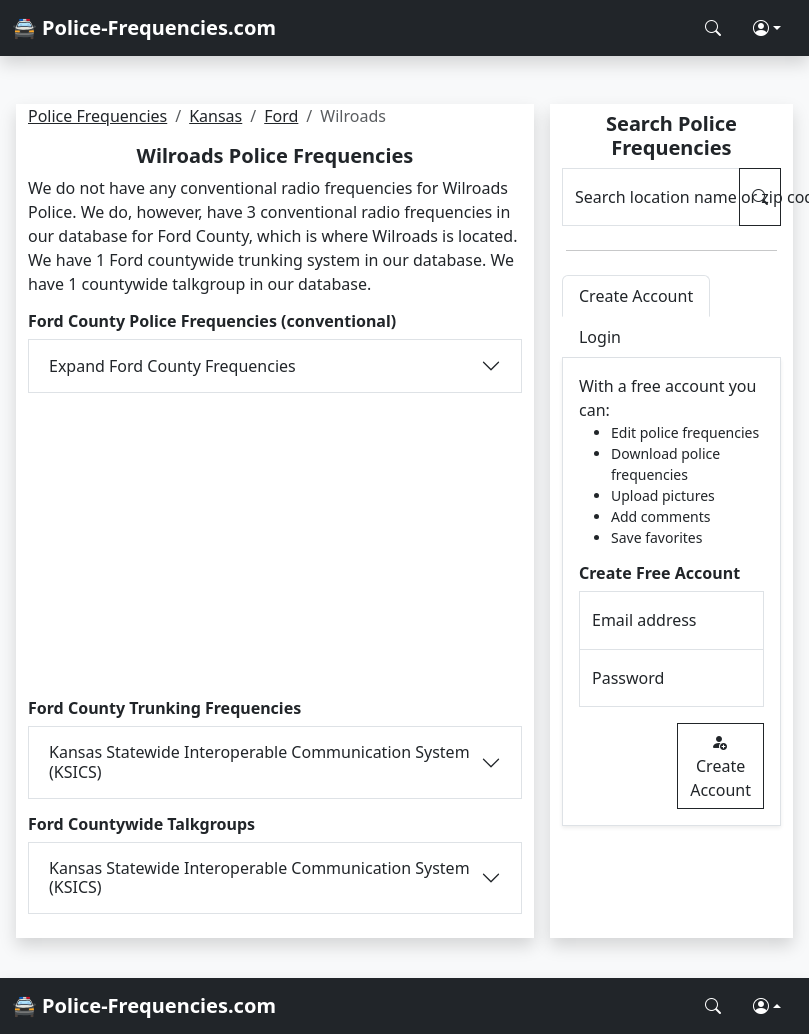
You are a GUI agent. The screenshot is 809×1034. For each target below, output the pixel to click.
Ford (281, 116)
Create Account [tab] (636, 296)
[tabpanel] (671, 592)
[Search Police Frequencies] (713, 28)
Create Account (720, 766)
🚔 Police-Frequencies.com (144, 27)
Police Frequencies (97, 116)
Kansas (215, 116)
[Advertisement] (274, 543)
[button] (767, 28)
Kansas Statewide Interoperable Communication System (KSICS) (259, 761)
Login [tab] (600, 337)
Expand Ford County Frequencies (172, 366)
